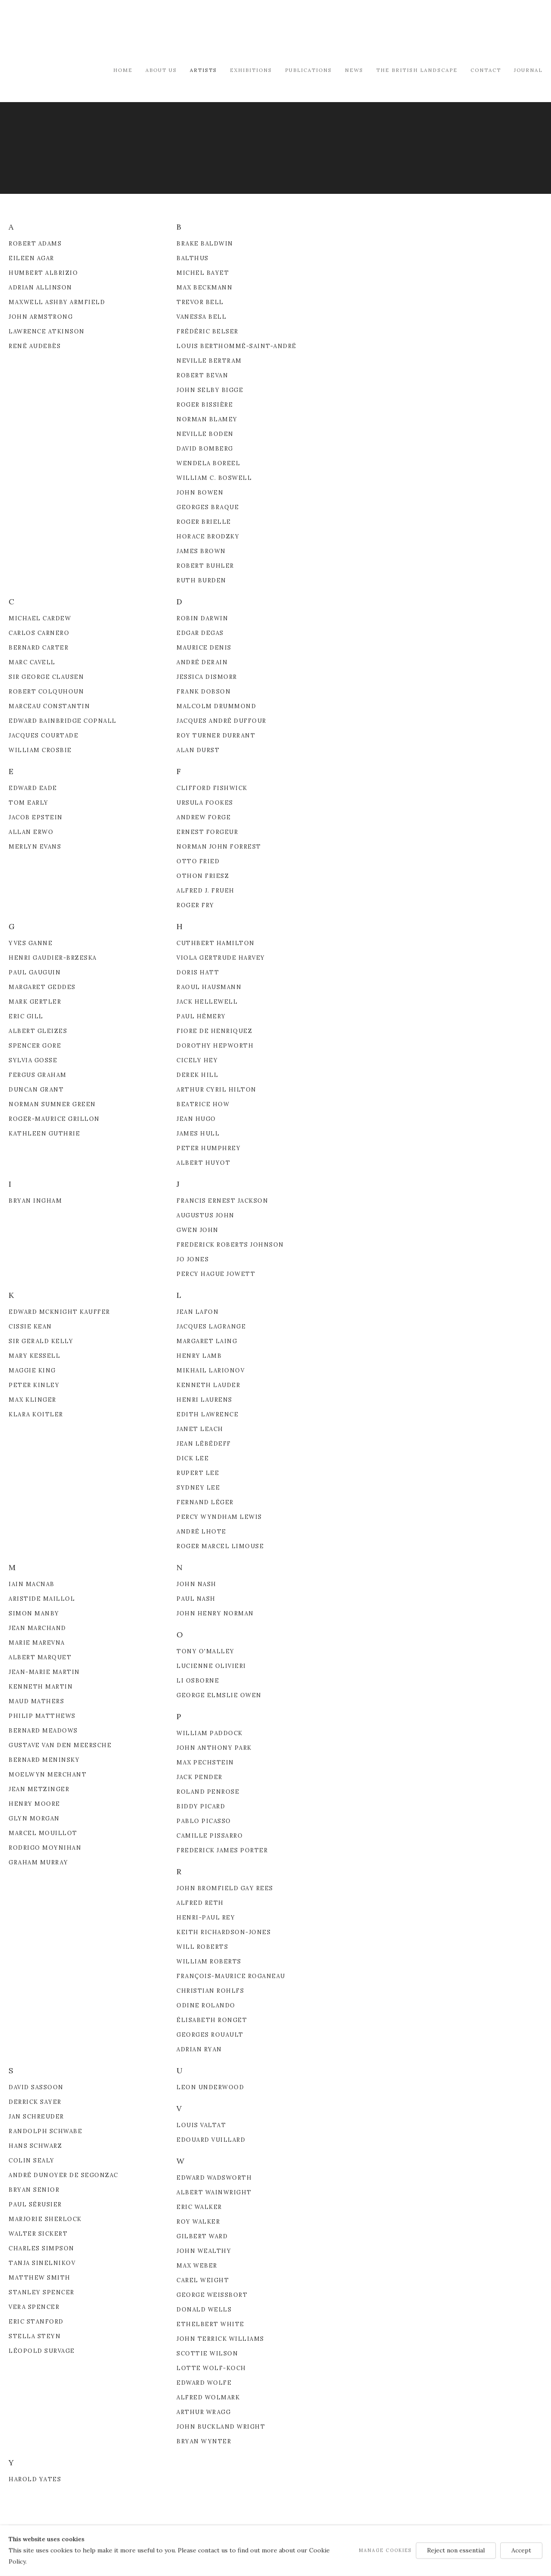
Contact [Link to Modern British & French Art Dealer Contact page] (486, 70)
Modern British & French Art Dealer (82, 32)
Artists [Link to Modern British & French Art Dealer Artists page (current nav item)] (203, 70)
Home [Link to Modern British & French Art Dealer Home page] (123, 70)
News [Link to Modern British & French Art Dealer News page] (354, 70)
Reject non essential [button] (456, 2550)
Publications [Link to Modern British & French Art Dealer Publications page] (308, 70)
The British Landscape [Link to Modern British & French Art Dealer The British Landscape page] (417, 70)
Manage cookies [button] (385, 2550)
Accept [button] (521, 2550)
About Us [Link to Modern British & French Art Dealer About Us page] (161, 70)
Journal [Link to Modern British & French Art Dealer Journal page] (528, 70)
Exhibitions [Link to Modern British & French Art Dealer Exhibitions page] (251, 70)
